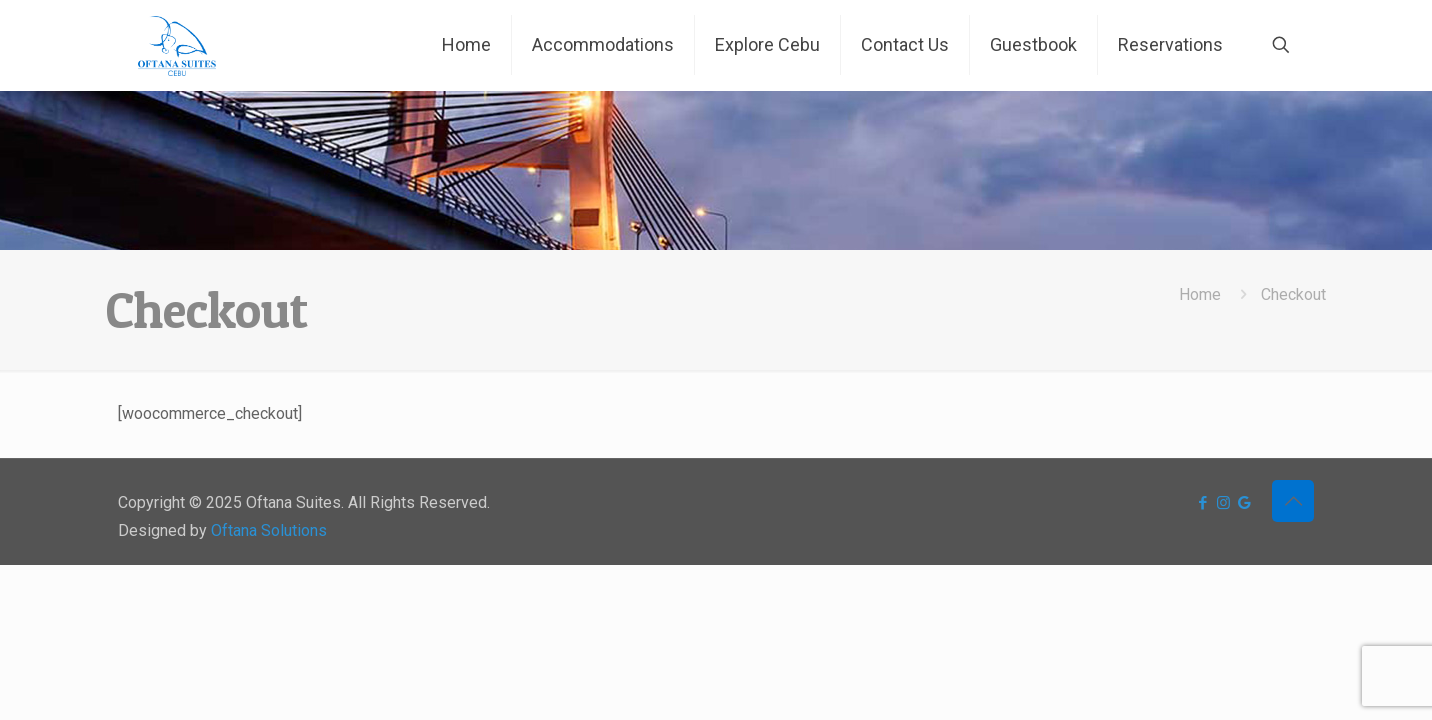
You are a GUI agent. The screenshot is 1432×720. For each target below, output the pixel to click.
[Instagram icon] (1223, 503)
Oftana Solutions (269, 530)
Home (1200, 294)
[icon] (1244, 503)
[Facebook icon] (1202, 503)
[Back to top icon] (1293, 501)
